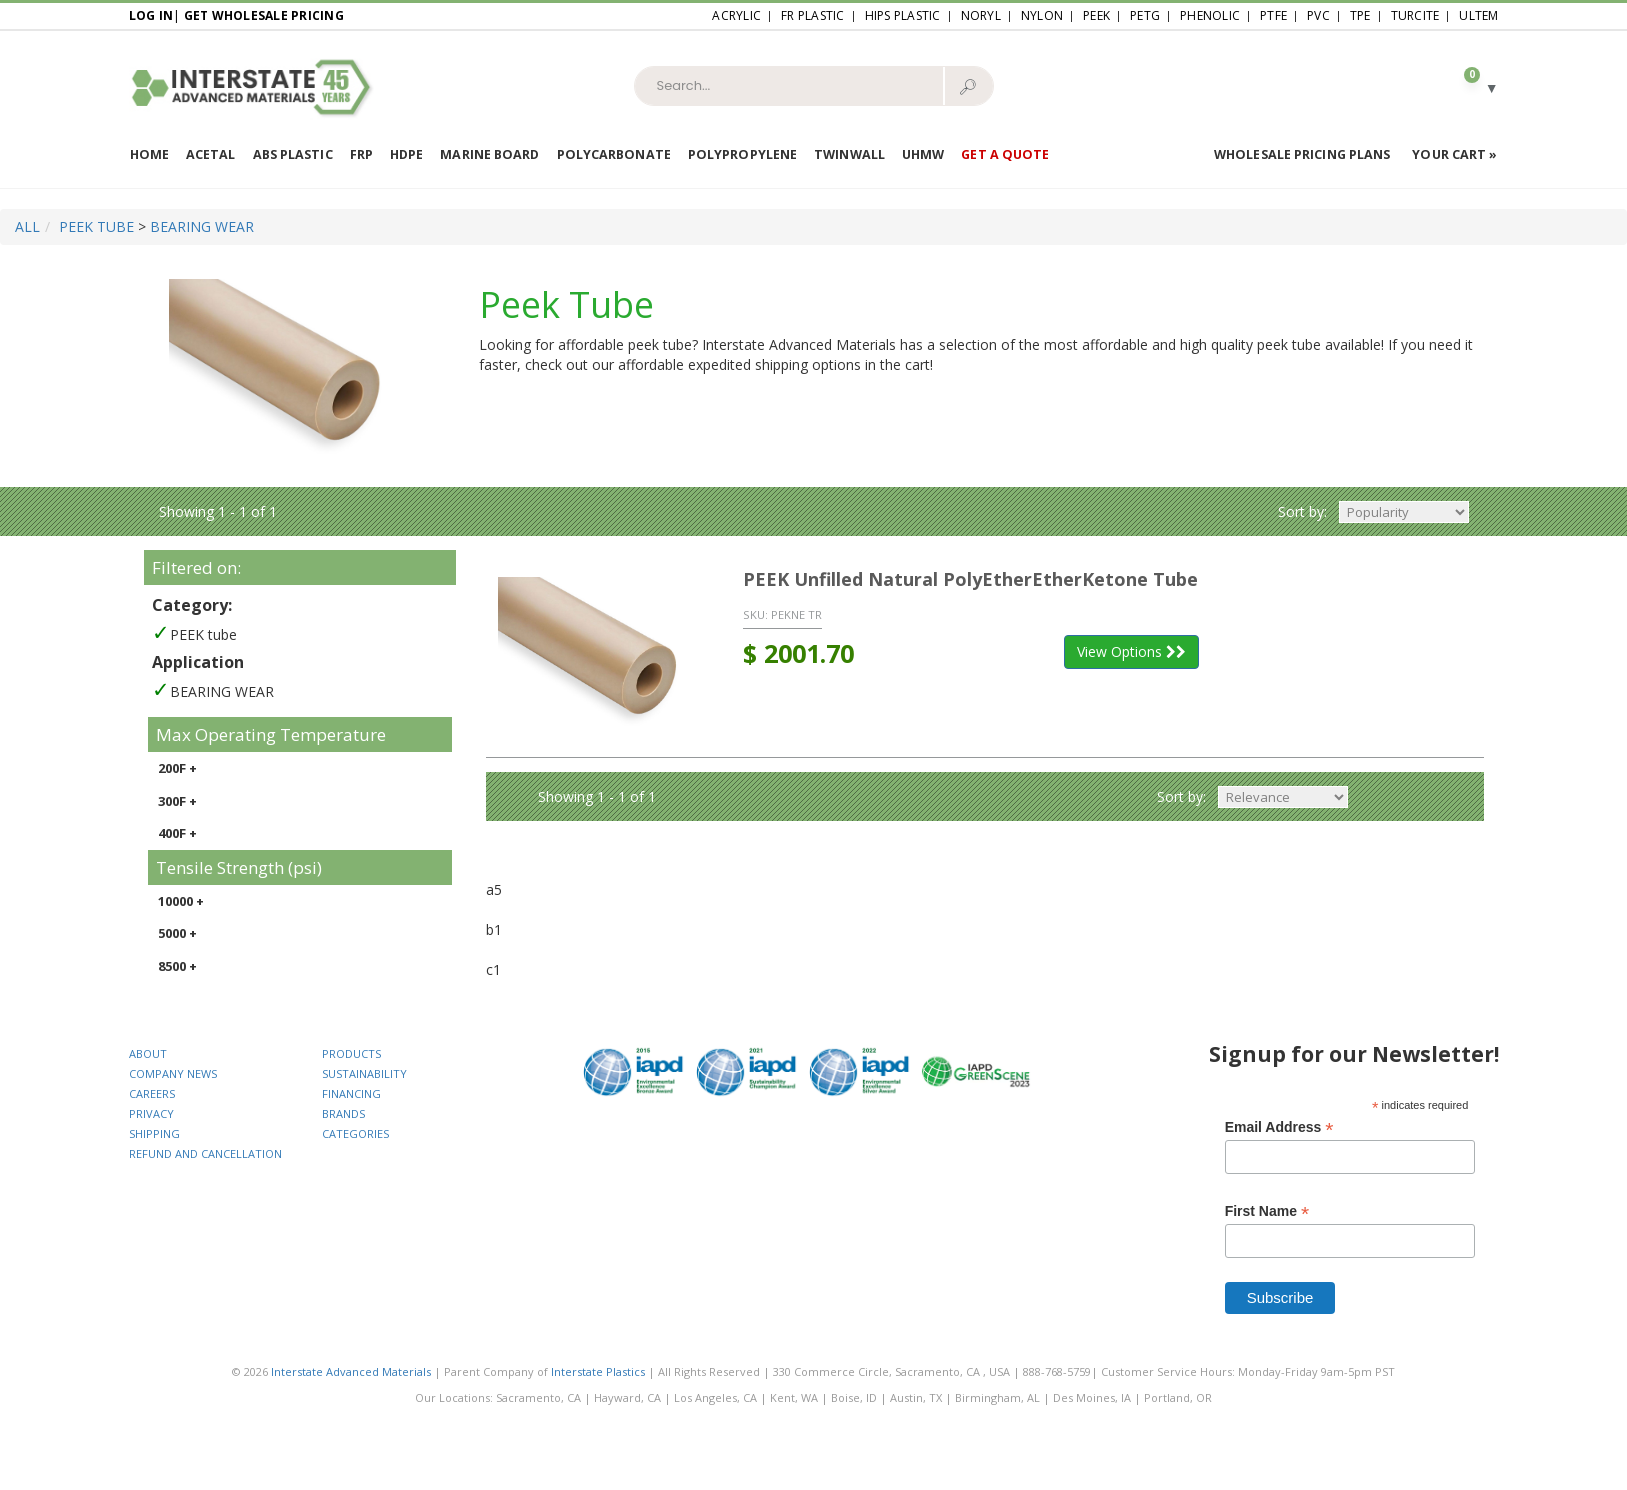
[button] (1472, 86)
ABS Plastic (293, 154)
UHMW (923, 154)
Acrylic (736, 15)
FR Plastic (813, 15)
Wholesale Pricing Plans (1302, 154)
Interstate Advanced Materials (351, 1371)
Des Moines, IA (1092, 1397)
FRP (361, 154)
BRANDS (343, 1113)
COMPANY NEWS (173, 1073)
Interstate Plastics (598, 1371)
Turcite (1415, 15)
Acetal (211, 154)
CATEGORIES (355, 1133)
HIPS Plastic (903, 15)
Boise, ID (854, 1397)
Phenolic (1210, 15)
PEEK (1096, 15)
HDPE (406, 154)
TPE (1360, 15)
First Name (1267, 1211)
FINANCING (351, 1093)
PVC (1318, 15)
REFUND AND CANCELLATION (205, 1153)
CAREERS (152, 1093)
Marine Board (489, 154)
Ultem (1478, 15)
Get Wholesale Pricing (264, 15)
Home (149, 154)
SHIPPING (154, 1133)
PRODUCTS (351, 1053)
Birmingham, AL (997, 1397)
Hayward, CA (627, 1397)
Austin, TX (916, 1397)
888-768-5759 (1057, 1371)
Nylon (1042, 15)
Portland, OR (1178, 1397)
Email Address (1279, 1127)
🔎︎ (967, 86)
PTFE (1273, 15)
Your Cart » (1454, 154)
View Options (1131, 651)
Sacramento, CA (538, 1397)
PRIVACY (151, 1113)
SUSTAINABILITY (364, 1073)
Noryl (981, 15)
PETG (1145, 15)
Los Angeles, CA (715, 1397)
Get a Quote (1005, 154)
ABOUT (148, 1053)
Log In (151, 15)
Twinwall (849, 154)
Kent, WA (794, 1397)
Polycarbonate (614, 154)
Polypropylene (742, 154)
